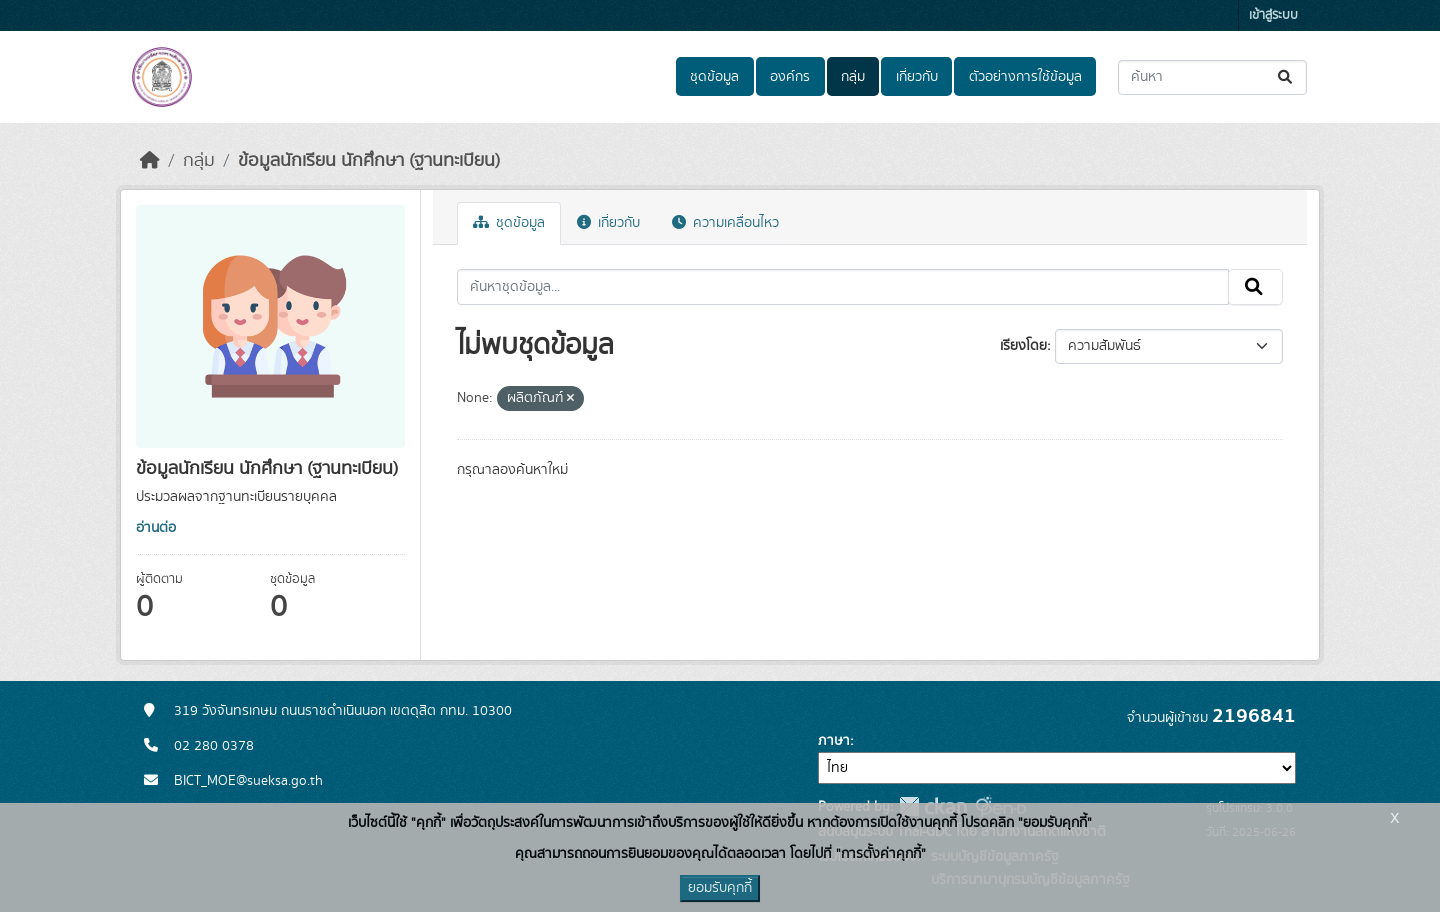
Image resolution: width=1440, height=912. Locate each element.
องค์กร (790, 77)
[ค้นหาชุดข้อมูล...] (1212, 77)
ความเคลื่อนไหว (725, 223)
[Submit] (1286, 77)
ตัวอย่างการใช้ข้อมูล (1025, 77)
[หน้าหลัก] (150, 161)
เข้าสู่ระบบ (1273, 15)
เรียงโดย (1023, 346)
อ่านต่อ (156, 528)
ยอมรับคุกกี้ (720, 888)
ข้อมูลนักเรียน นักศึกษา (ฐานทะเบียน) (369, 161)
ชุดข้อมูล (714, 77)
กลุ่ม (853, 77)
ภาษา (834, 741)
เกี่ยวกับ (917, 77)
